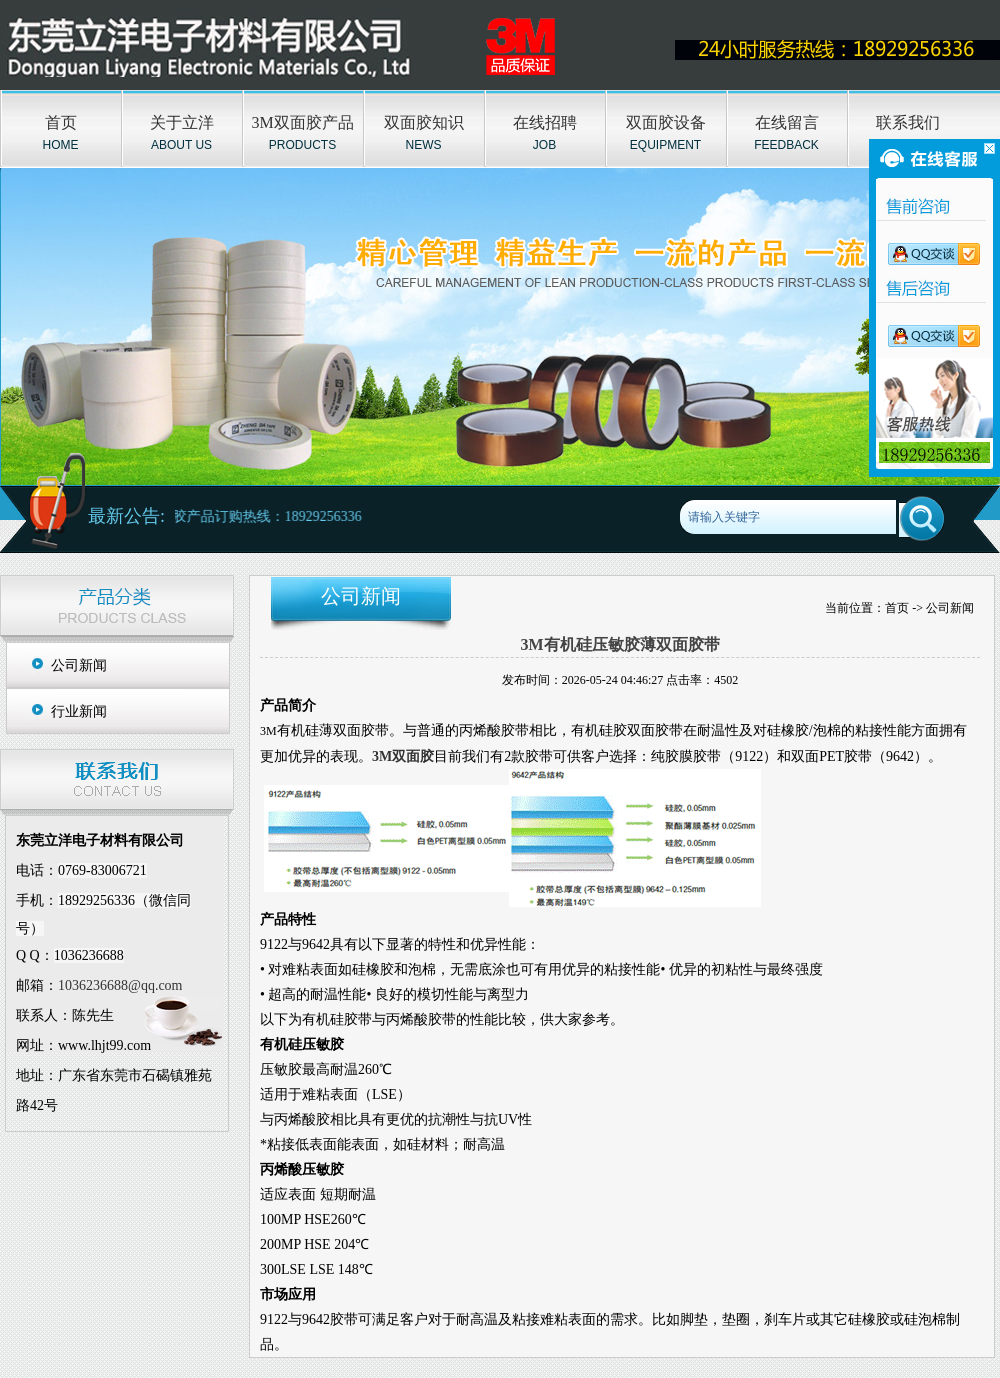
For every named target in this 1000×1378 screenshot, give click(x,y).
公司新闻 (79, 665)
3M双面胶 (403, 756)
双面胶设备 (666, 122)
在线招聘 (545, 122)
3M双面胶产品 (302, 122)
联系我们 (908, 122)
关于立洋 (182, 122)
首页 (61, 122)
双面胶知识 (424, 122)
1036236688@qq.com (120, 985)
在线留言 (787, 122)
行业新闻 (79, 711)
